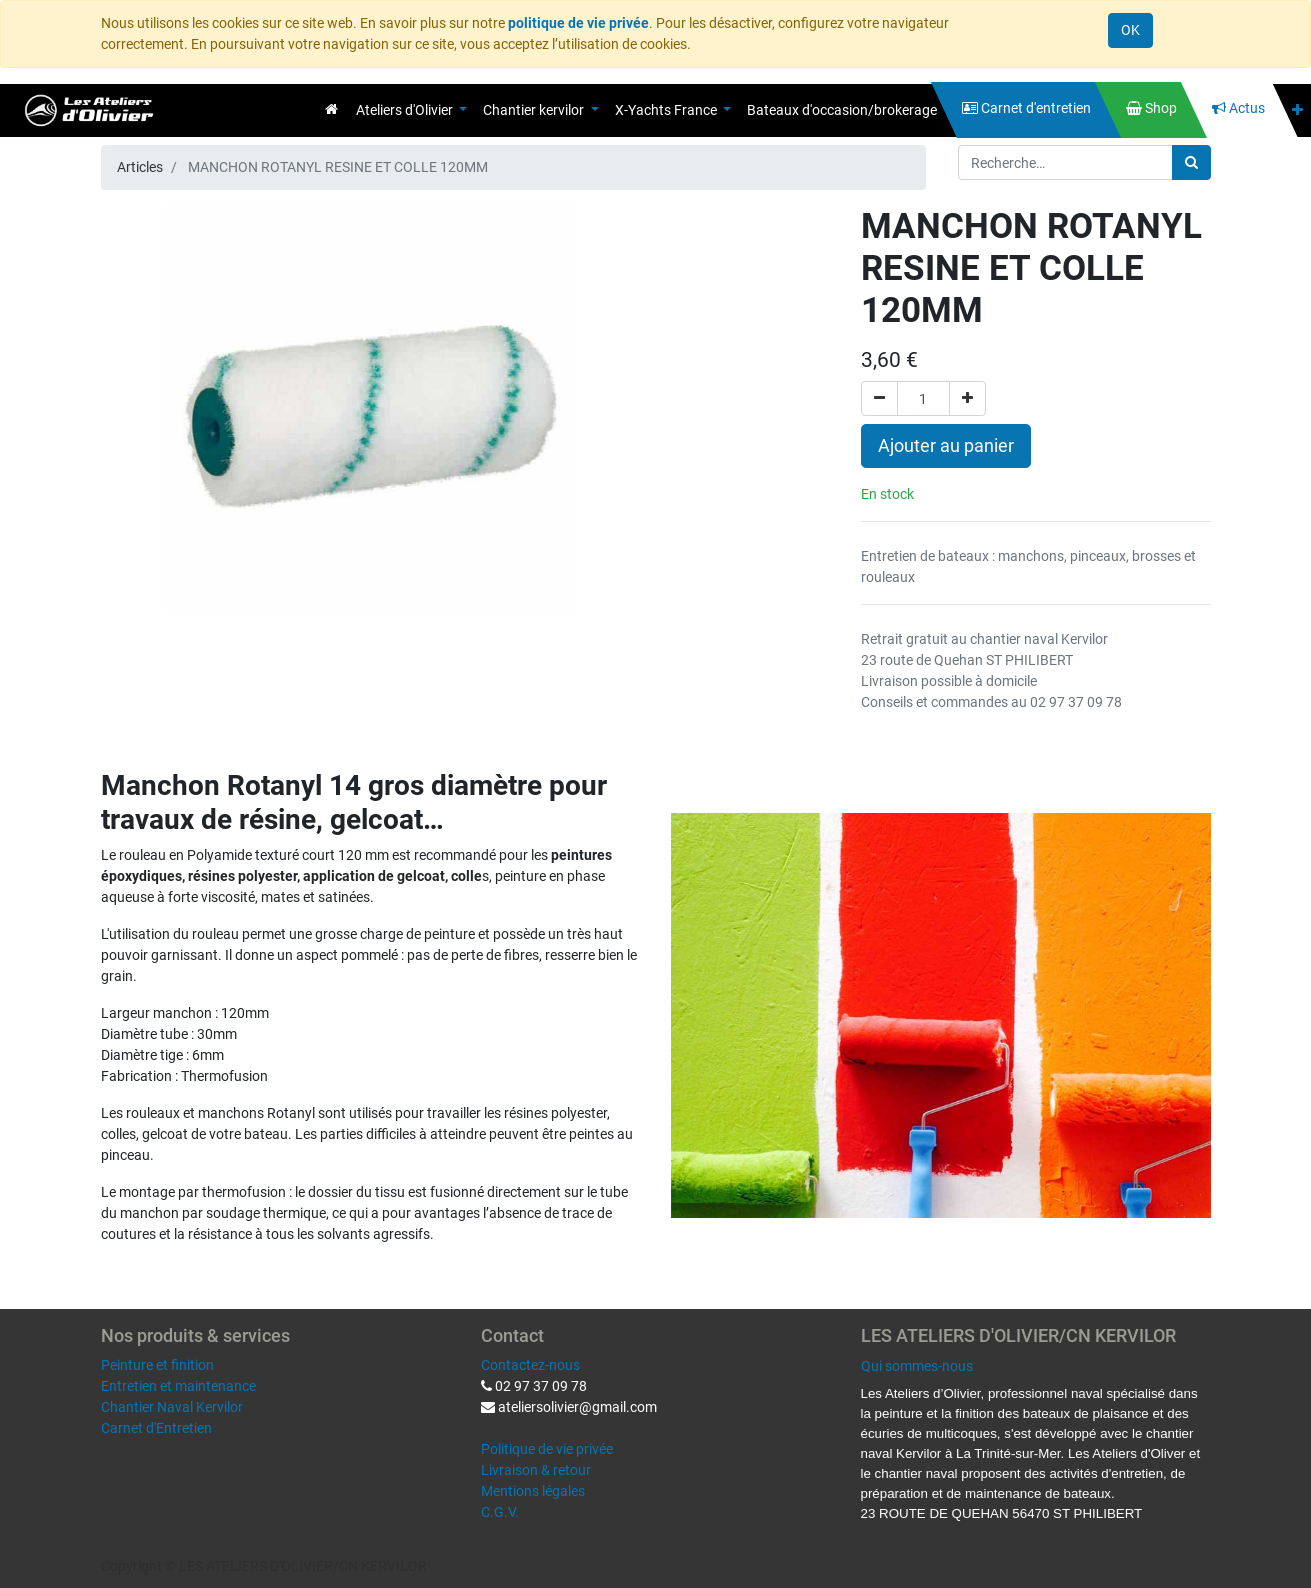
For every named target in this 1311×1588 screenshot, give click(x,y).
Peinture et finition (157, 1365)
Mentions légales (533, 1491)
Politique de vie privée (547, 1449)
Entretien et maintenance (178, 1386)
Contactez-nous (530, 1365)
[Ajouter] (967, 398)
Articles (140, 167)
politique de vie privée (578, 23)
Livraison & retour (536, 1470)
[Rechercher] (1191, 162)
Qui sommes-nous (917, 1366)
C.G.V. (500, 1512)
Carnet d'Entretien (156, 1428)
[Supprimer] (879, 398)
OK (1130, 30)
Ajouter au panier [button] (946, 446)
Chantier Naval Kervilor (172, 1407)
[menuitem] (331, 109)
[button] (1297, 110)
